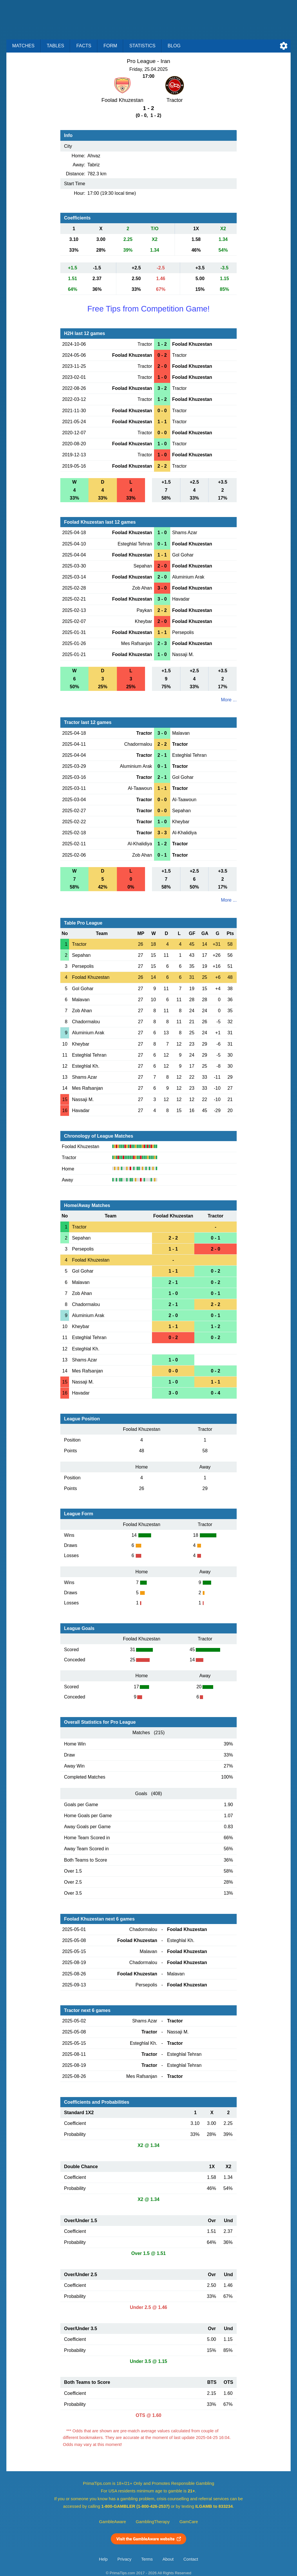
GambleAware (112, 2521)
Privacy (124, 2559)
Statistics (142, 45)
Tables (55, 45)
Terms (147, 2559)
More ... (229, 699)
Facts (83, 45)
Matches (23, 45)
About (167, 2559)
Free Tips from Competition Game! (148, 308)
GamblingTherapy (153, 2521)
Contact (190, 2559)
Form (110, 45)
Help (103, 2559)
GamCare (189, 2521)
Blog (174, 45)
